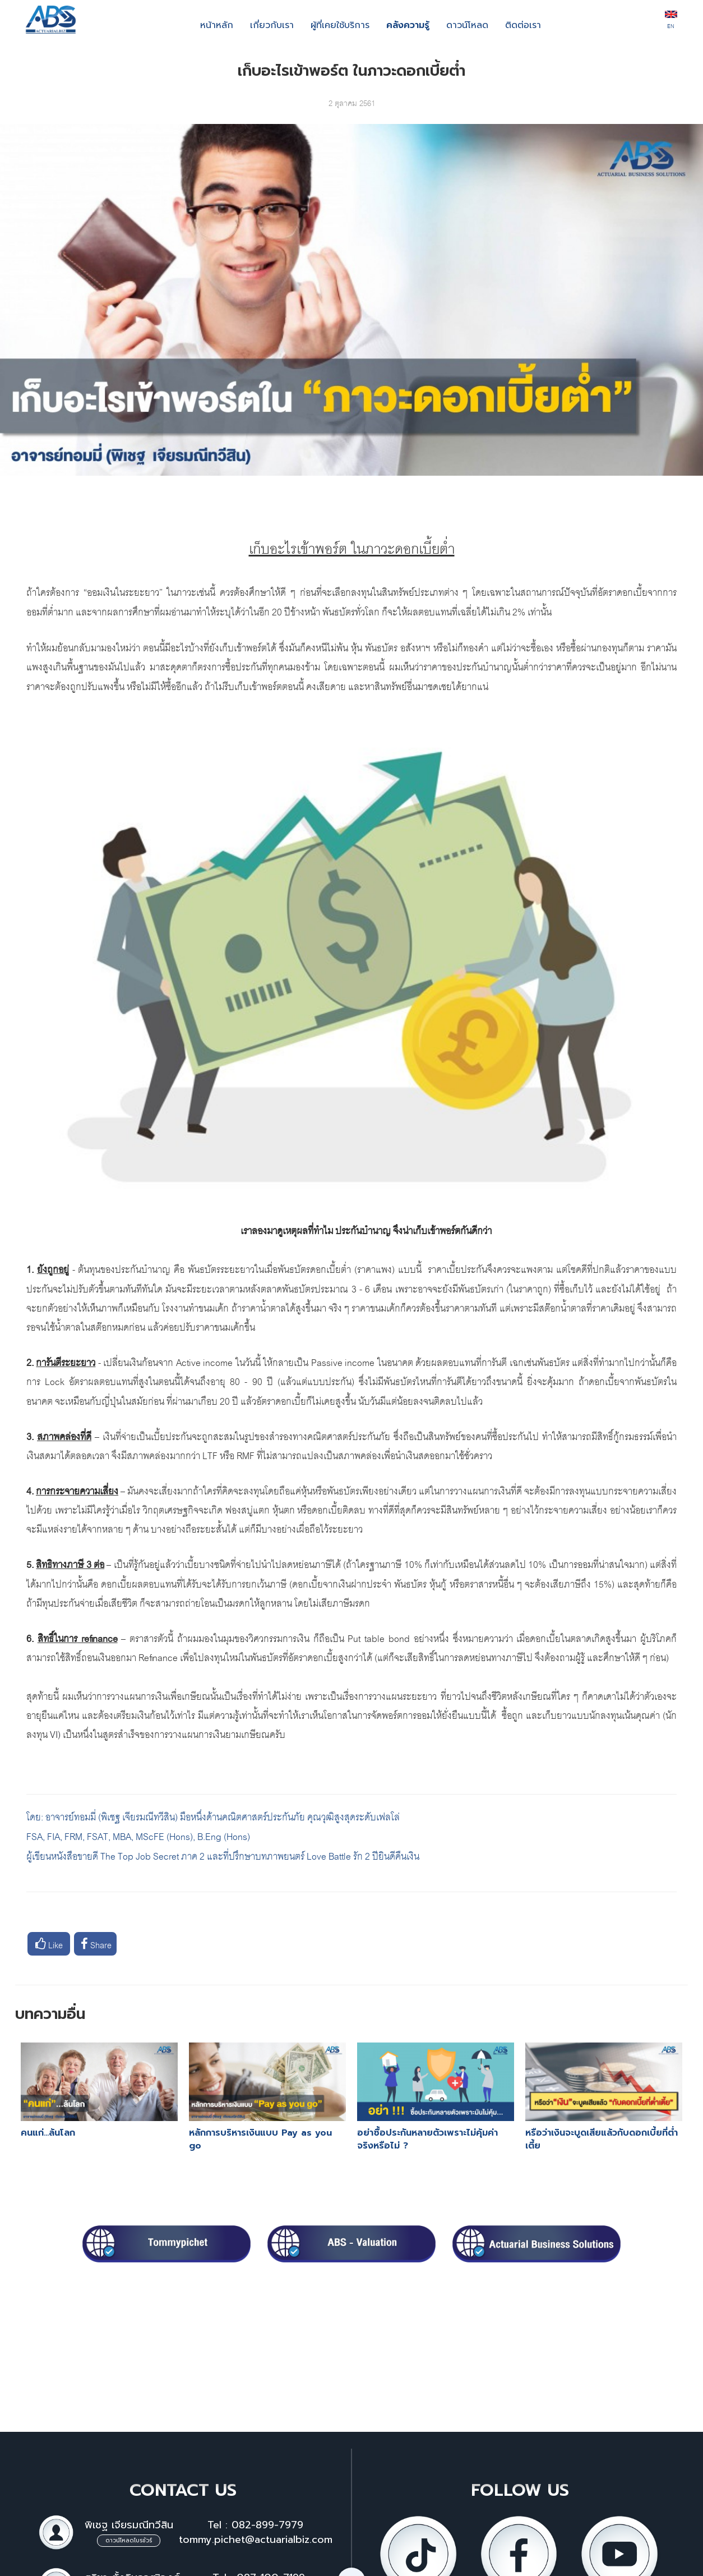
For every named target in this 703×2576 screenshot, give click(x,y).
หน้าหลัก (216, 25)
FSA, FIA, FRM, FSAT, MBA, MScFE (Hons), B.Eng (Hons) (139, 1835)
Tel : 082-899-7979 (255, 2525)
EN (671, 21)
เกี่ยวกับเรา (272, 25)
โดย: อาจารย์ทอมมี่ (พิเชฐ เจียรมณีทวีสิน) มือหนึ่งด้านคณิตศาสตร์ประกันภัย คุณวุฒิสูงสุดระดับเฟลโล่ (213, 1815)
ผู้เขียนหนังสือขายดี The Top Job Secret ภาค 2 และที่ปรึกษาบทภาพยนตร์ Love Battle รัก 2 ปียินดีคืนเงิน (222, 1855)
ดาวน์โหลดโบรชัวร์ (128, 2540)
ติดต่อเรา (523, 25)
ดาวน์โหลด (467, 25)
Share (96, 1944)
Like (49, 1944)
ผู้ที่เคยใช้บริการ (340, 25)
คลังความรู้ (407, 25)
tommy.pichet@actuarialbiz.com (255, 2539)
